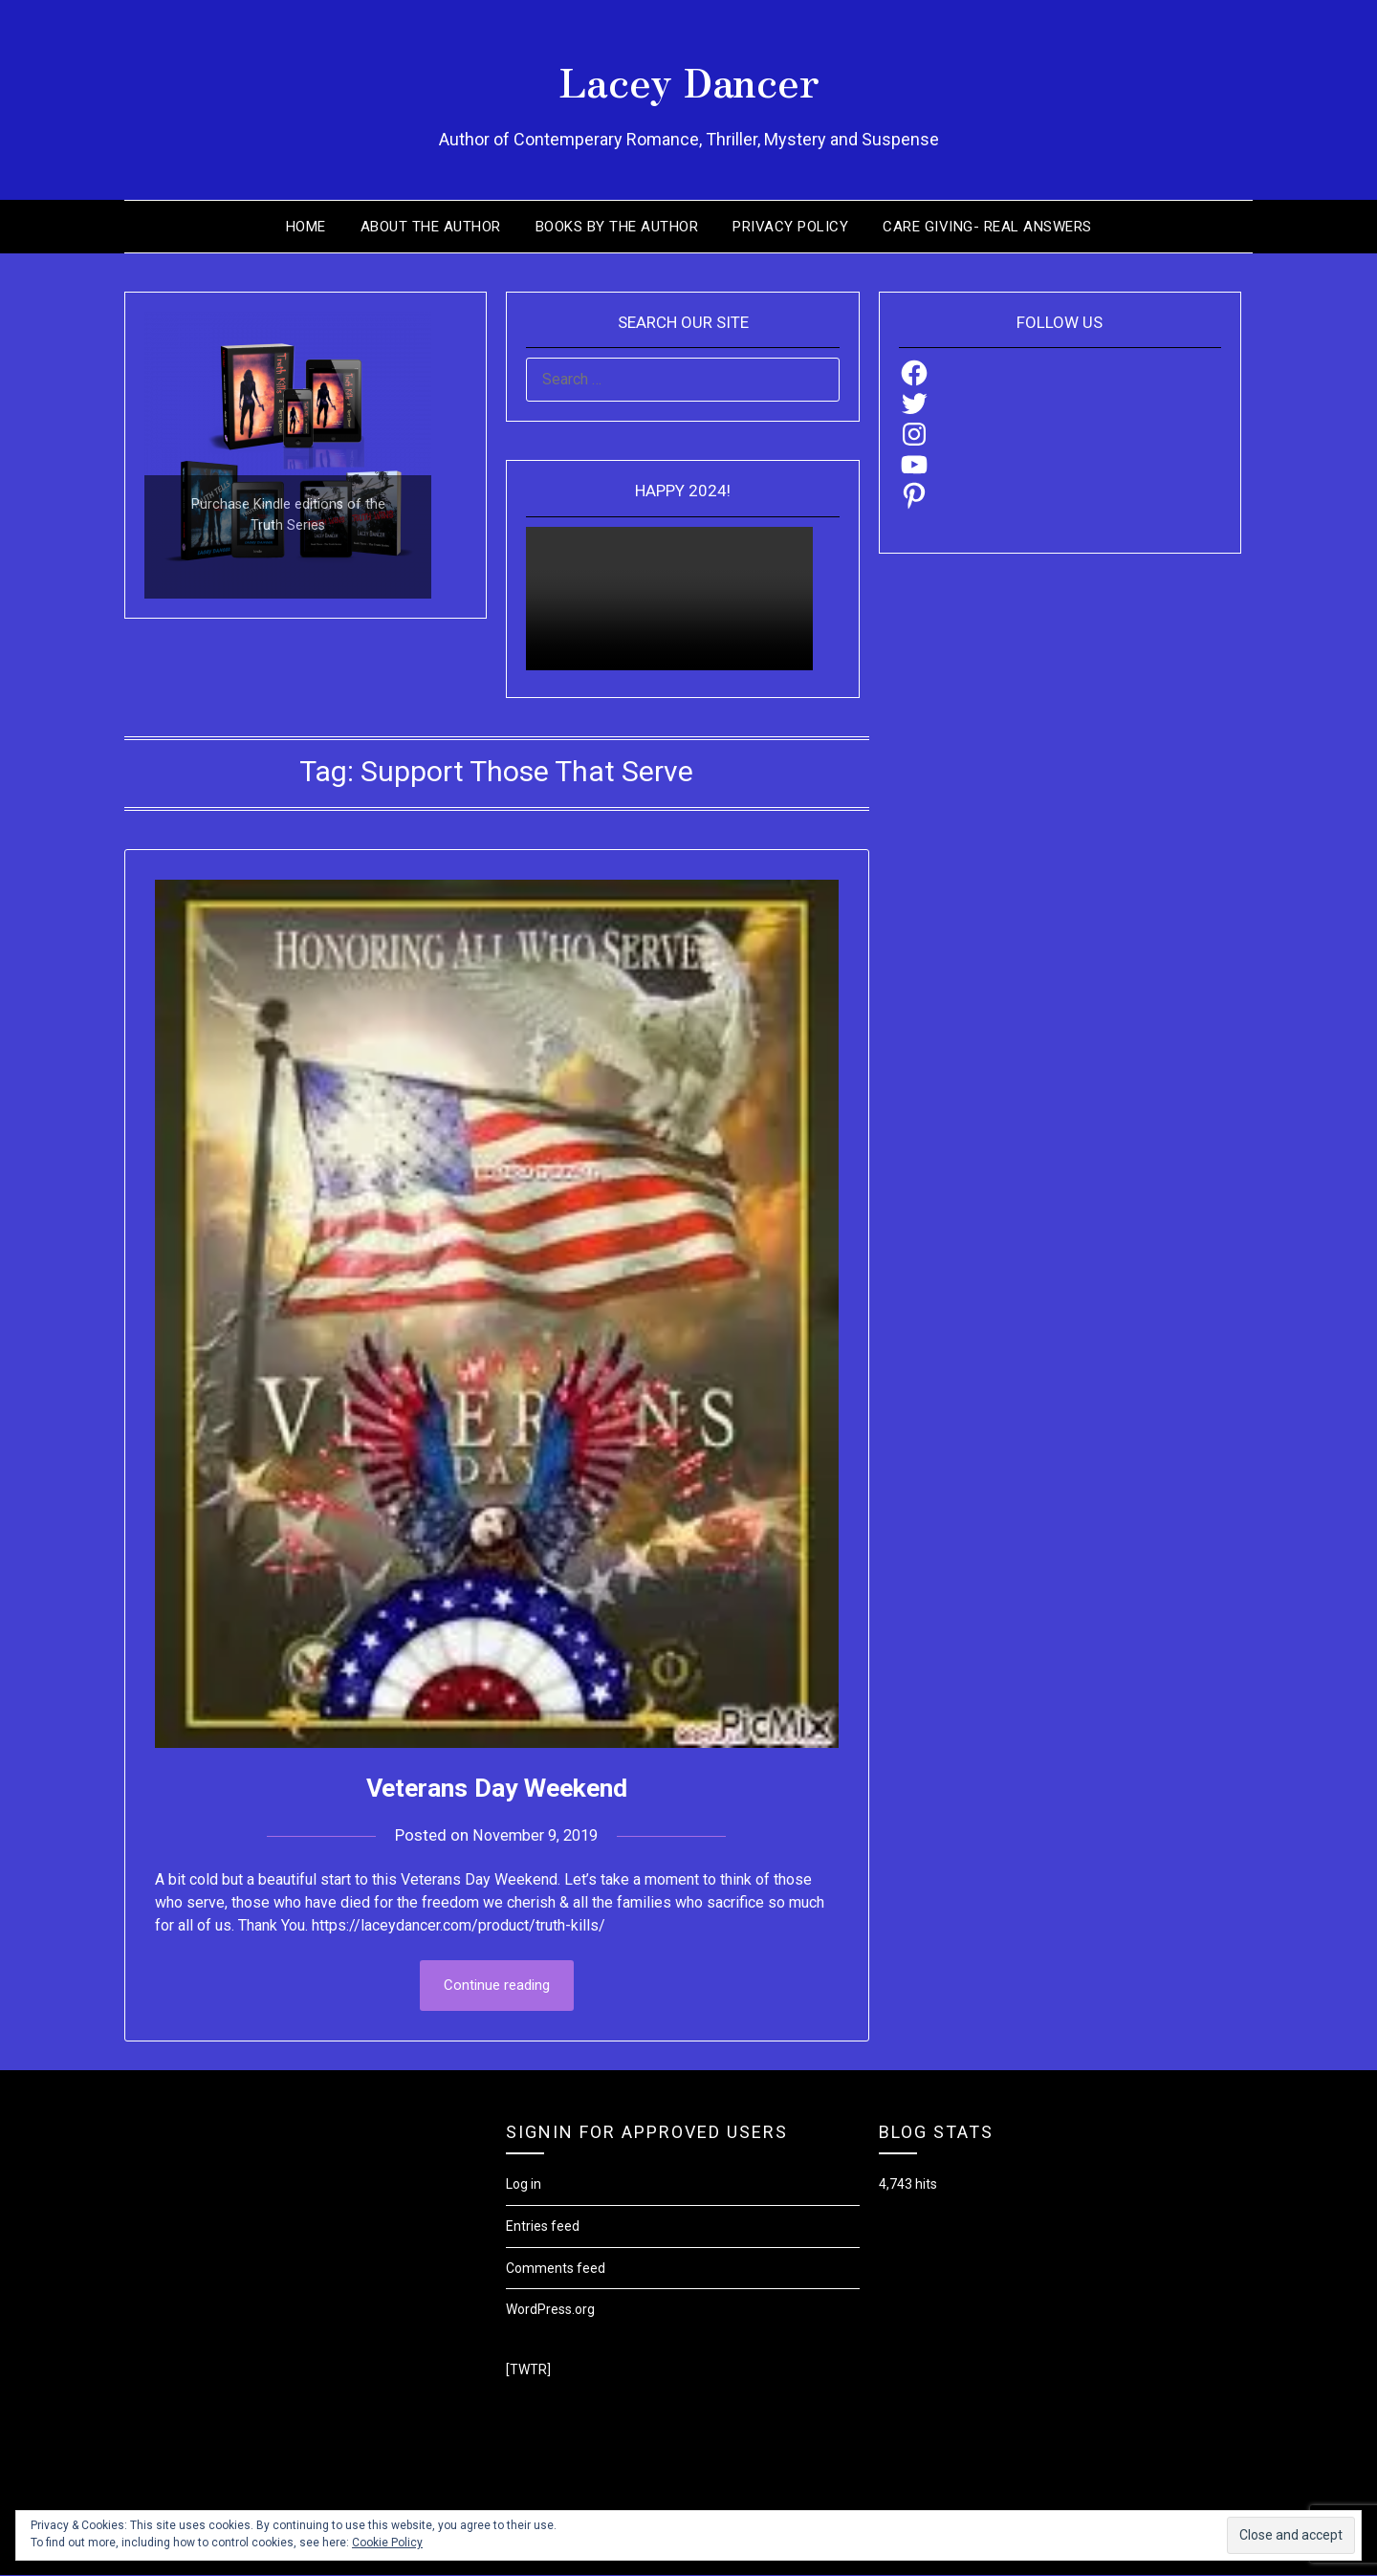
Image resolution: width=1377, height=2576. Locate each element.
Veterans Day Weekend (496, 1786)
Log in (523, 2185)
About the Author (431, 226)
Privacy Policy (790, 226)
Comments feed (555, 2269)
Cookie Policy (387, 2542)
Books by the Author (617, 226)
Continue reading (497, 1986)
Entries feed (542, 2227)
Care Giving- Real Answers (987, 226)
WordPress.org (550, 2310)
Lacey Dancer (689, 77)
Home (306, 226)
